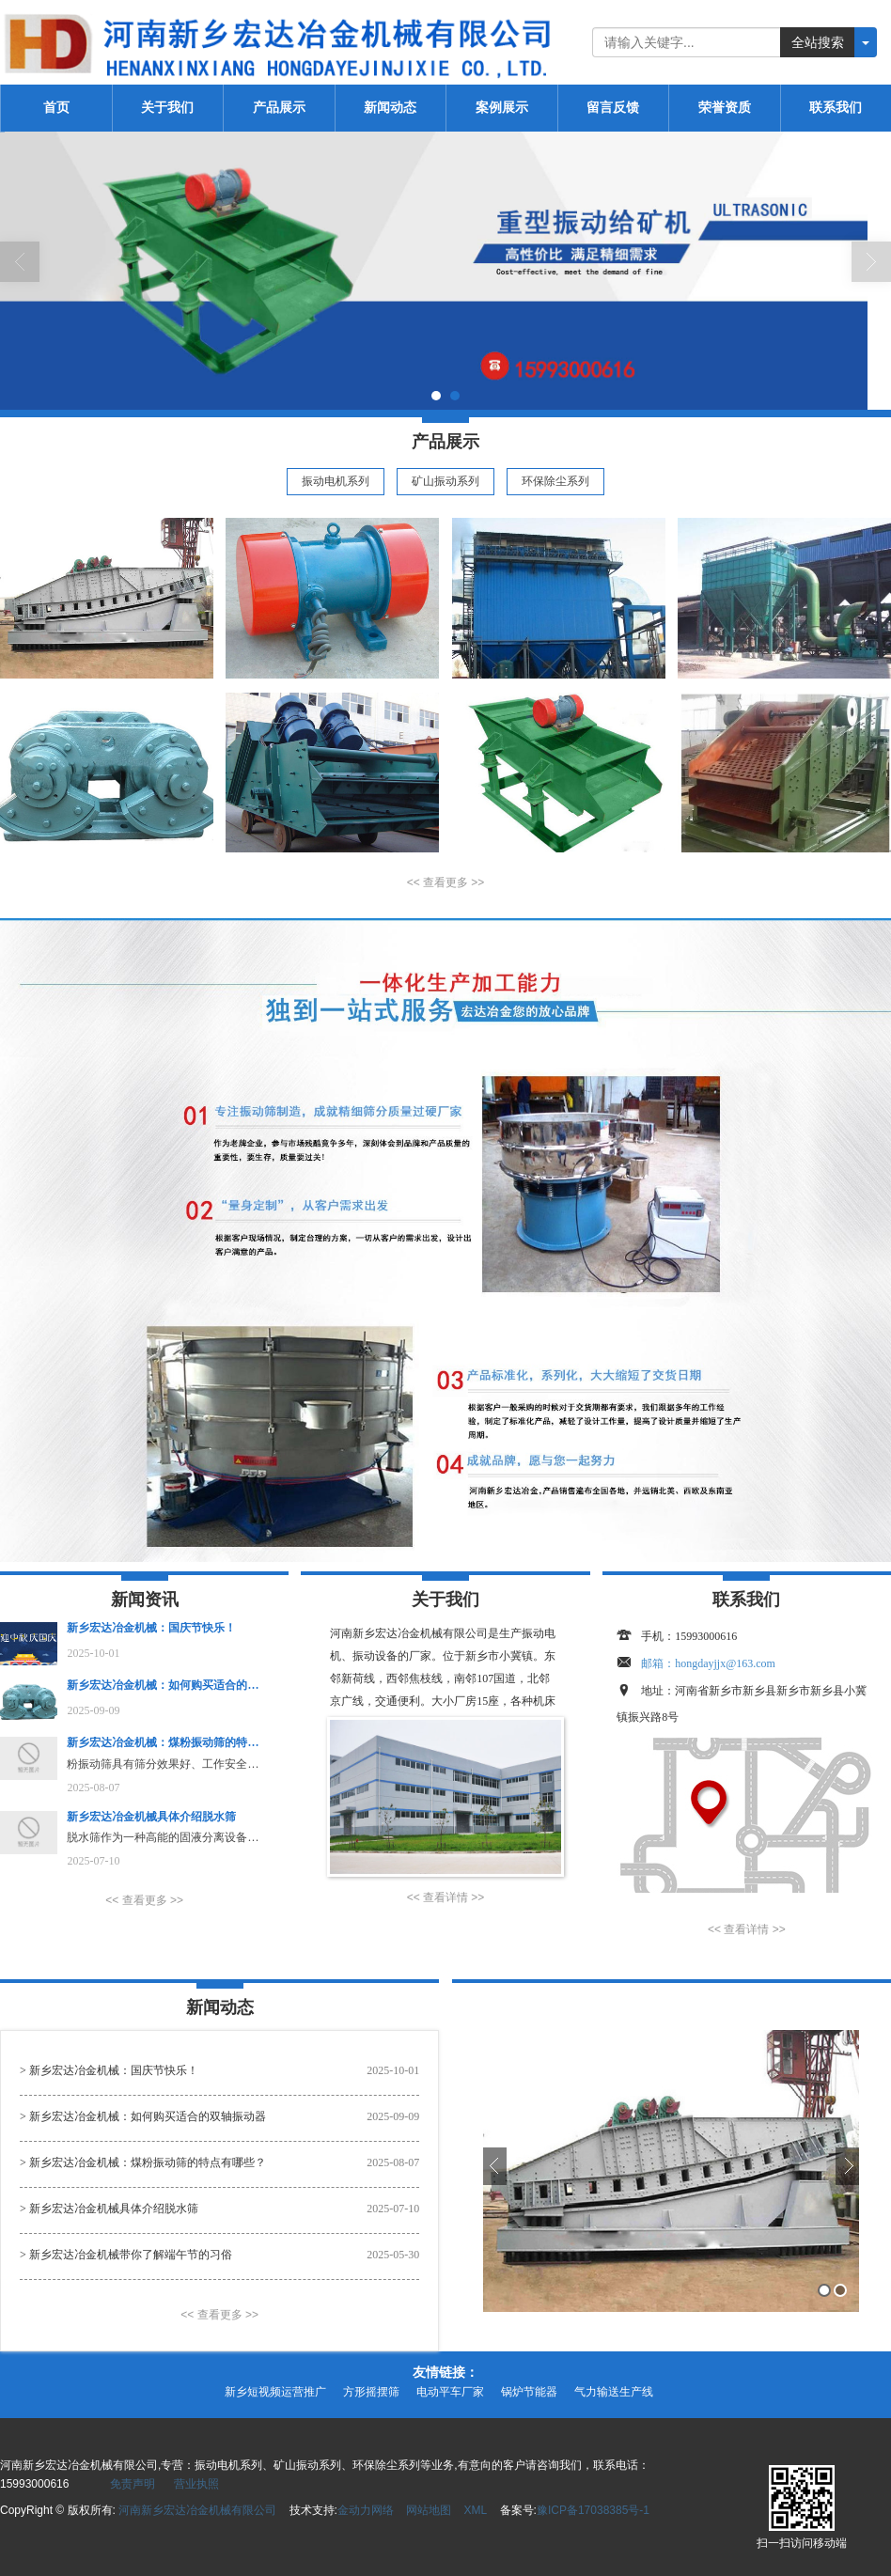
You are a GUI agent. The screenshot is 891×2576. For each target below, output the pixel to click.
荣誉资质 (724, 108)
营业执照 (196, 2483)
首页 (56, 108)
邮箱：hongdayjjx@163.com (708, 1663)
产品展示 (279, 108)
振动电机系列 (335, 481)
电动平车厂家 (450, 2391)
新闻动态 (390, 108)
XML (476, 2510)
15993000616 (706, 1636)
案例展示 (502, 108)
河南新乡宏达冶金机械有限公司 (197, 2510)
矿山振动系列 (445, 481)
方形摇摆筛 (371, 2391)
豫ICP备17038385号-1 (593, 2510)
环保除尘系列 (555, 481)
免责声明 (132, 2483)
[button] (445, 882)
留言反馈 (612, 108)
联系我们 (835, 108)
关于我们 (167, 108)
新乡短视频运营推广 (275, 2391)
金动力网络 (365, 2510)
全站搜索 (817, 42)
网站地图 (428, 2510)
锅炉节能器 (529, 2391)
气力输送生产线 (613, 2391)
